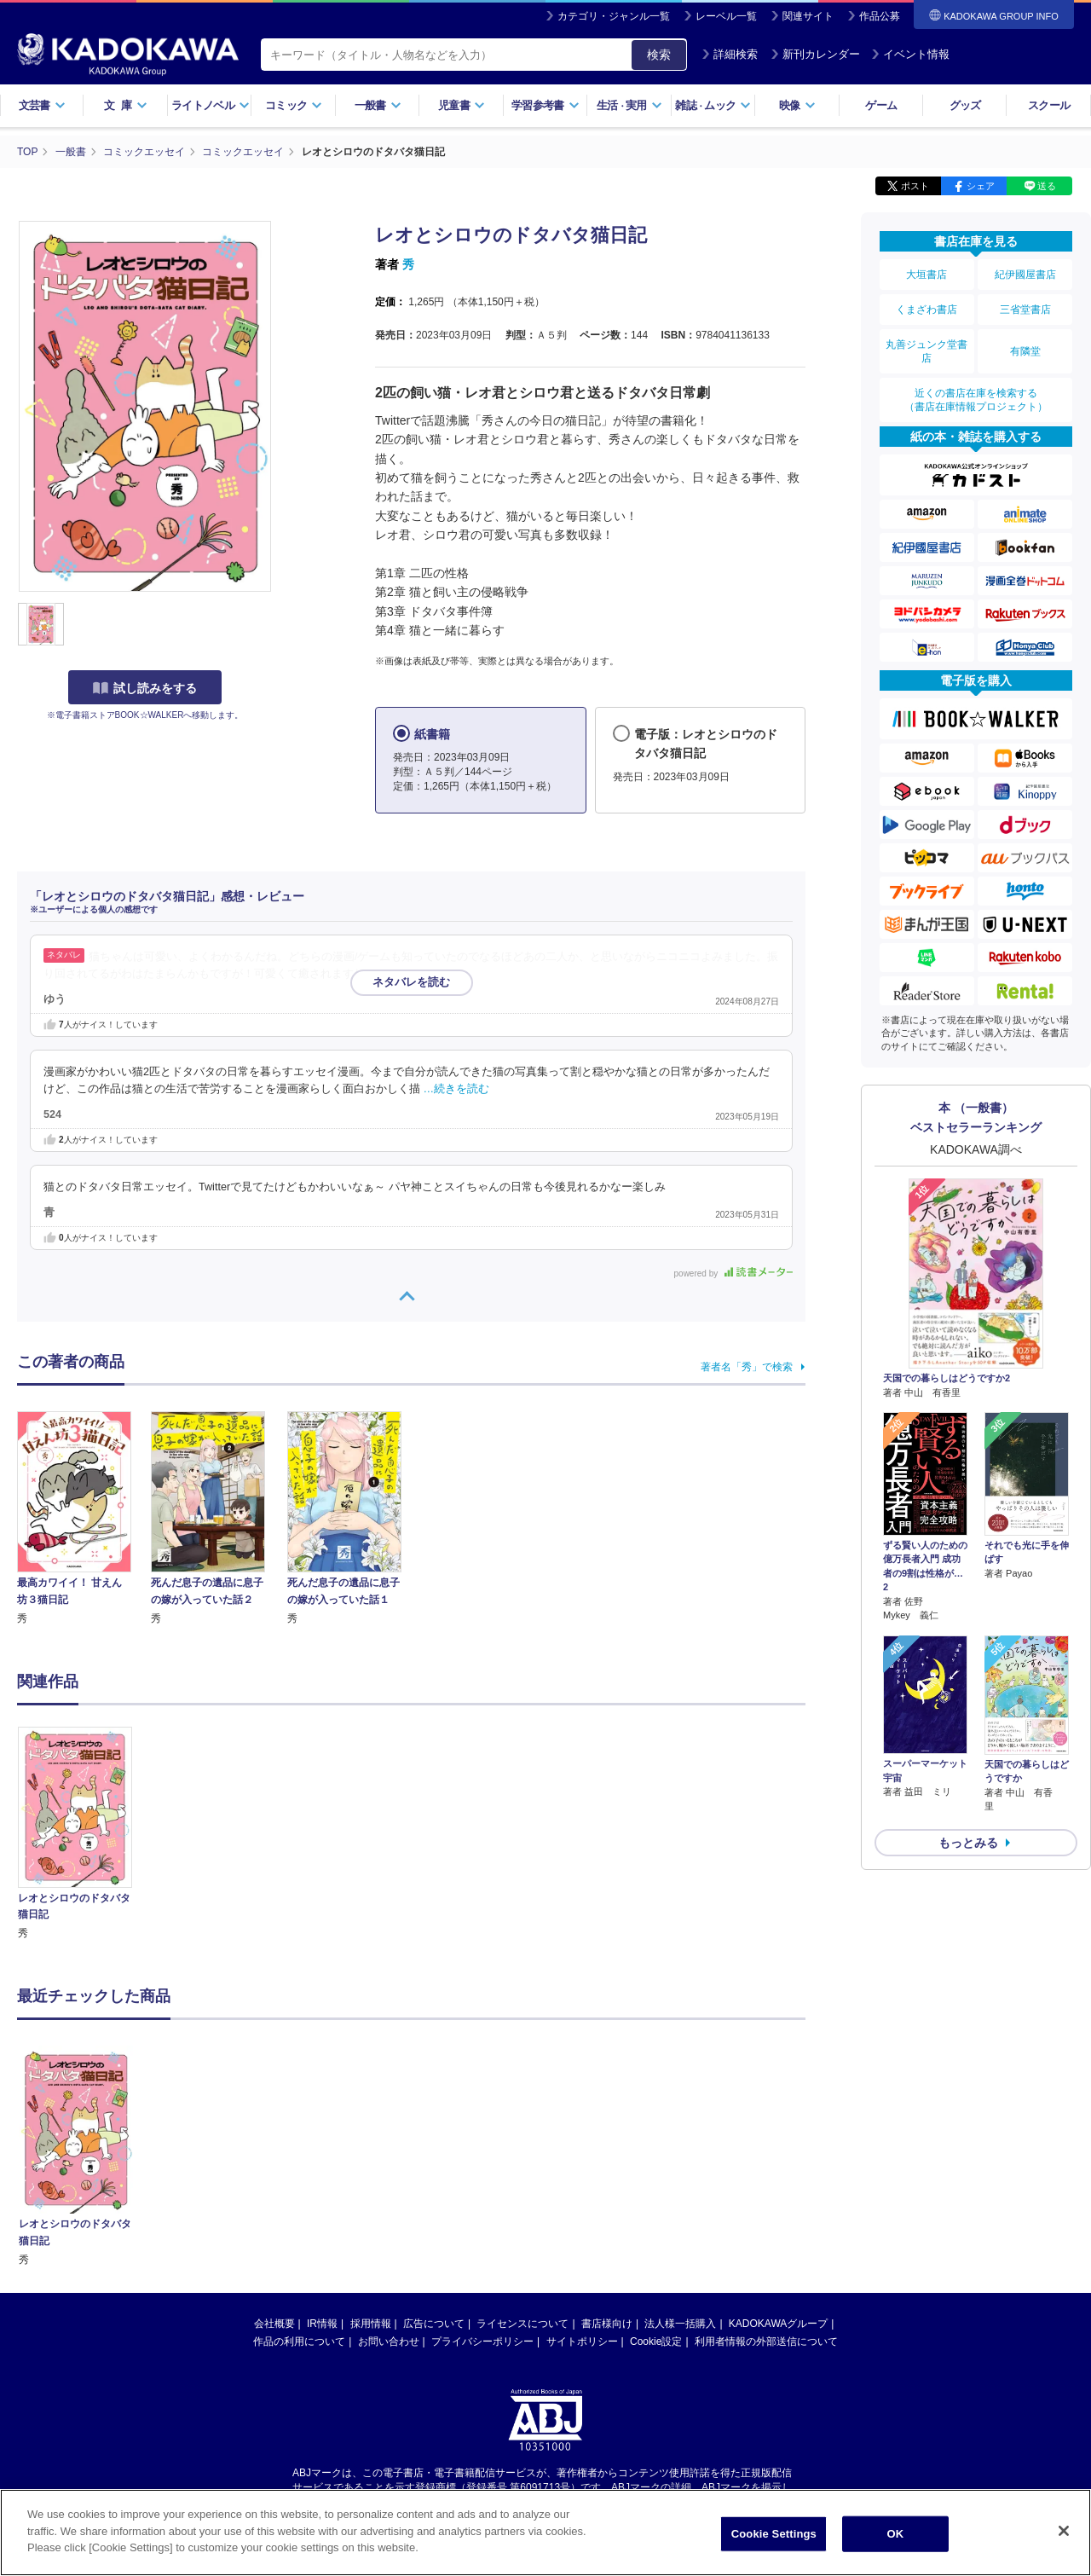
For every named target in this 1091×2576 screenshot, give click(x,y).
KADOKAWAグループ (778, 2156)
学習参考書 (545, 105)
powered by (733, 1273)
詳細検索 (729, 54)
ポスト (915, 186)
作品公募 (879, 16)
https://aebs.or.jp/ (484, 2334)
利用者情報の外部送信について (766, 2173)
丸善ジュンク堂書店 (926, 351)
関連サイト (808, 16)
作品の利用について (299, 2173)
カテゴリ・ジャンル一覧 (613, 16)
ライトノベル (210, 105)
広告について (434, 2156)
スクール (1049, 105)
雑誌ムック (713, 105)
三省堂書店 (1025, 309)
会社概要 (274, 2156)
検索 (659, 54)
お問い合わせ (388, 2173)
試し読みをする (145, 688)
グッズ (965, 105)
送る (1046, 186)
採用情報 (370, 2156)
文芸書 (42, 105)
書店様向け (606, 2156)
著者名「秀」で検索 (747, 1367)
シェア (981, 186)
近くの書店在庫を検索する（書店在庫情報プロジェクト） (976, 400)
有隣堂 (1025, 351)
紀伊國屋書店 (1025, 275)
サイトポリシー (582, 2173)
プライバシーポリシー (482, 2173)
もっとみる (968, 1843)
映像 (797, 105)
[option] (84, 1834)
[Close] (1063, 2531)
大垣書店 (926, 275)
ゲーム (881, 105)
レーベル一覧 (726, 16)
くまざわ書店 (926, 309)
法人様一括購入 (680, 2156)
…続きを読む (457, 1089)
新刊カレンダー (815, 54)
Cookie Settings (774, 2533)
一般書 (378, 105)
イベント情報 (910, 54)
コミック (293, 105)
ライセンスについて (522, 2156)
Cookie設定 (656, 2173)
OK (894, 2533)
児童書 (461, 105)
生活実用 (629, 105)
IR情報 (322, 2156)
